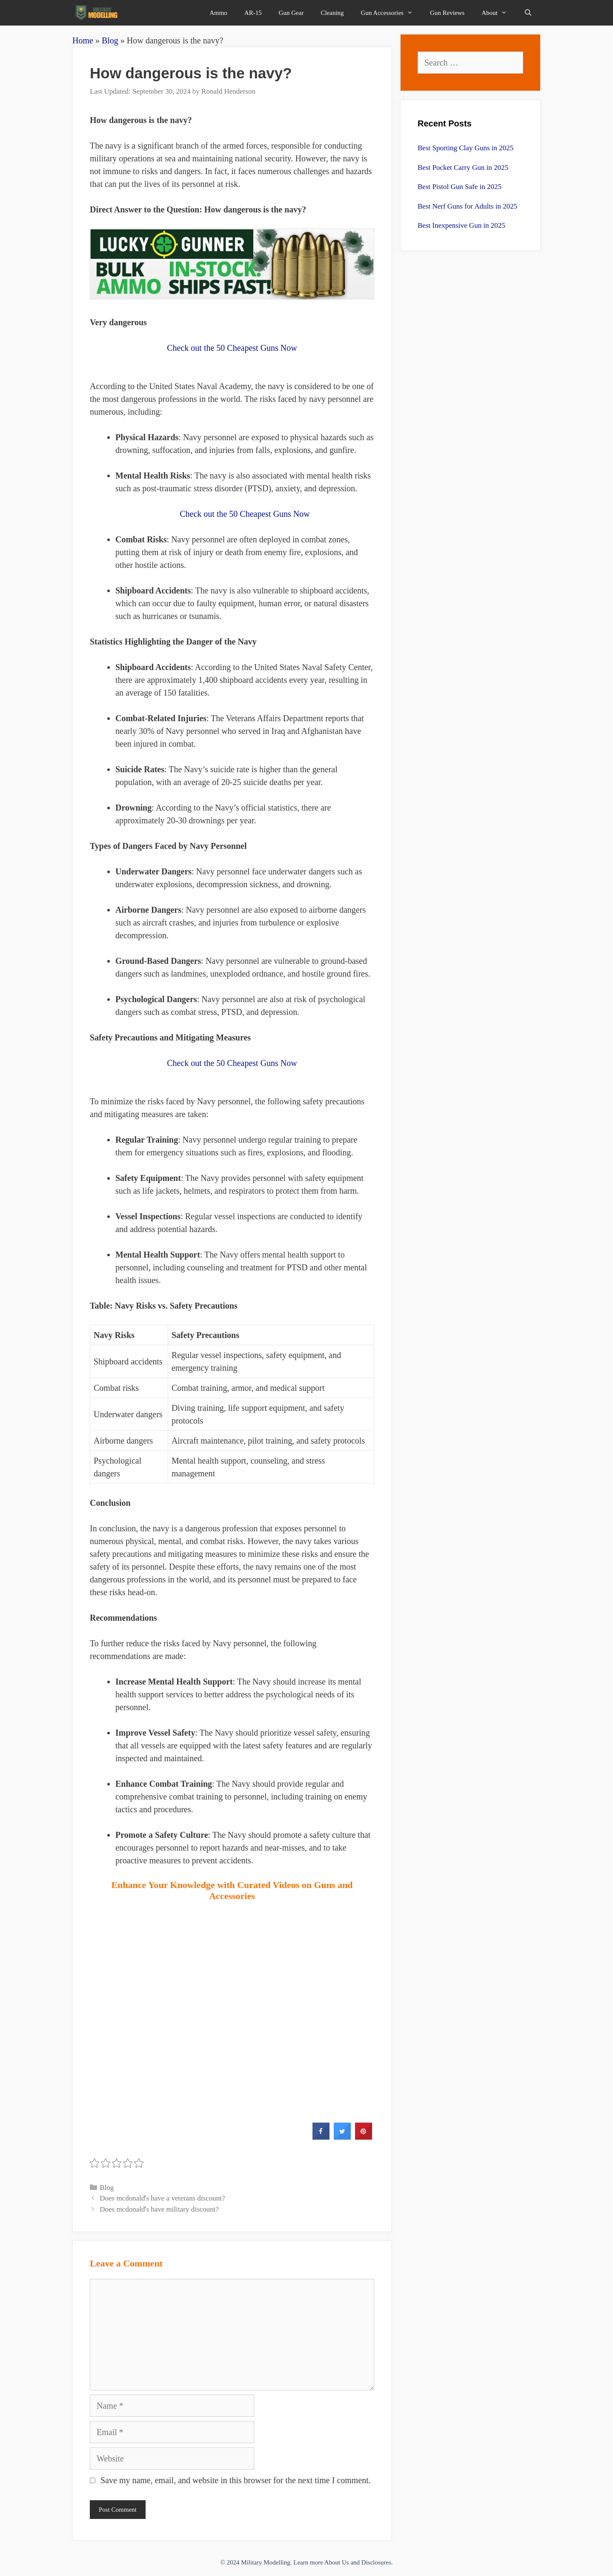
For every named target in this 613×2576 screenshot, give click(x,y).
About (498, 13)
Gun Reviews (447, 12)
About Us (336, 2562)
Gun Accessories (391, 13)
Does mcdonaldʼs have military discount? (159, 2209)
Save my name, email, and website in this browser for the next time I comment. (235, 2480)
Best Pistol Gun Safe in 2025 (459, 187)
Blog (110, 40)
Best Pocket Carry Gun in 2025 (463, 167)
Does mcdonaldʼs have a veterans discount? (162, 2198)
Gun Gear (291, 12)
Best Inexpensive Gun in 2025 (461, 225)
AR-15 (253, 12)
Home (82, 40)
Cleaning (332, 12)
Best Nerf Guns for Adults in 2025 (467, 206)
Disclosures (376, 2562)
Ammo (218, 12)
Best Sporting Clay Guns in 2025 (465, 148)
